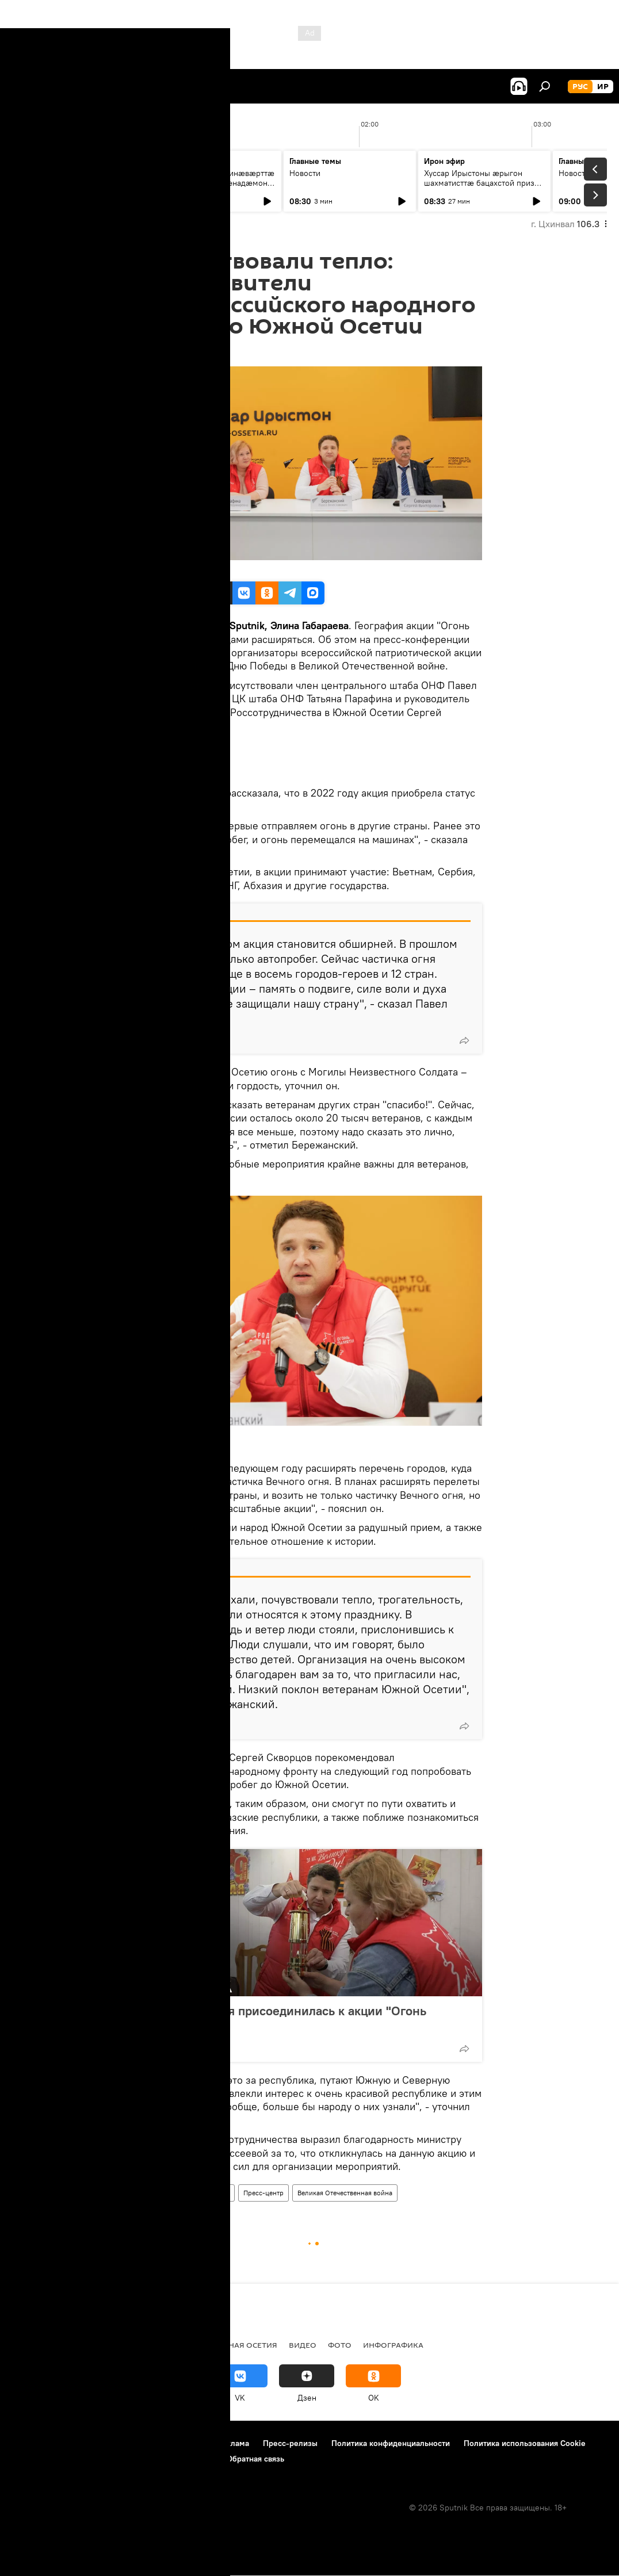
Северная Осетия (241, 2345)
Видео (302, 2345)
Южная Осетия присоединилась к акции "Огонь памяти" (287, 2018)
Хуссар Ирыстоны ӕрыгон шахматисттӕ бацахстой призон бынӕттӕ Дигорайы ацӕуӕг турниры (484, 188)
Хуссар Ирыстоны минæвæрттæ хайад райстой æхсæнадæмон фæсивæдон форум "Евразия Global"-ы (214, 188)
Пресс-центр (263, 2192)
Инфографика (393, 2345)
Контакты (186, 2443)
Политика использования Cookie (525, 2443)
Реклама (233, 2443)
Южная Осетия (165, 2192)
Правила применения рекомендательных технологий (112, 2458)
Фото (339, 2345)
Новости (35, 173)
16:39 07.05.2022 (169, 352)
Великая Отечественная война (344, 2192)
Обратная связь (255, 2458)
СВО (59, 2345)
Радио (26, 2345)
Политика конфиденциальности (390, 2443)
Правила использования (109, 2443)
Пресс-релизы (290, 2443)
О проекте (31, 2443)
